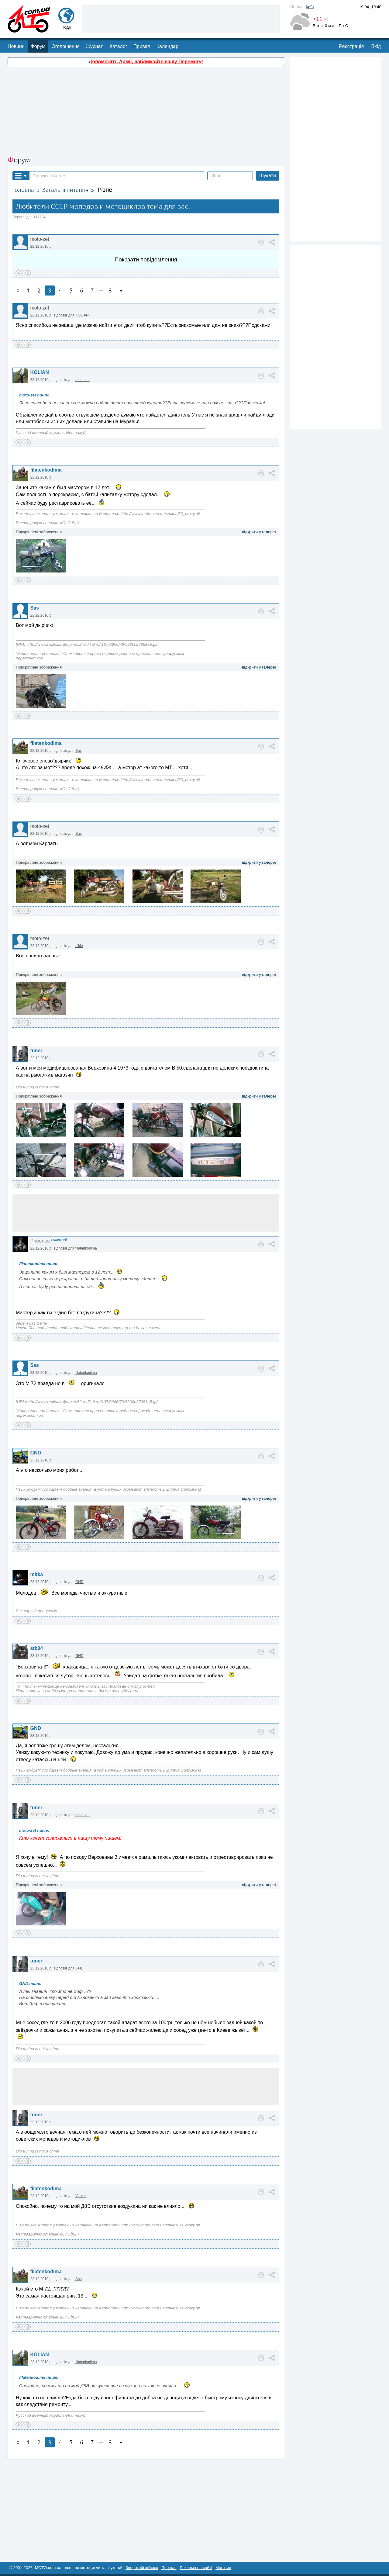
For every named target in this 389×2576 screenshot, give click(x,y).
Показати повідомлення (146, 259)
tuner (36, 1050)
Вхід (376, 46)
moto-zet (82, 380)
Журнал (94, 46)
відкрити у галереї (259, 532)
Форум (38, 46)
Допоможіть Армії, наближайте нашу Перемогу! (146, 61)
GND (35, 1452)
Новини (16, 46)
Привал (141, 46)
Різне (105, 190)
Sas (34, 607)
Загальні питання (65, 190)
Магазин (223, 2567)
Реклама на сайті (196, 2567)
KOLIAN (82, 315)
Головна (23, 190)
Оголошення (65, 46)
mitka (36, 1574)
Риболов (40, 1240)
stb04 (36, 1648)
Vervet (80, 2196)
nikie (79, 946)
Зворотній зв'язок (142, 2567)
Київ (310, 7)
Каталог (118, 46)
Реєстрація (351, 46)
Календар (167, 46)
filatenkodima (45, 469)
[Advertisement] (181, 18)
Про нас (169, 2567)
